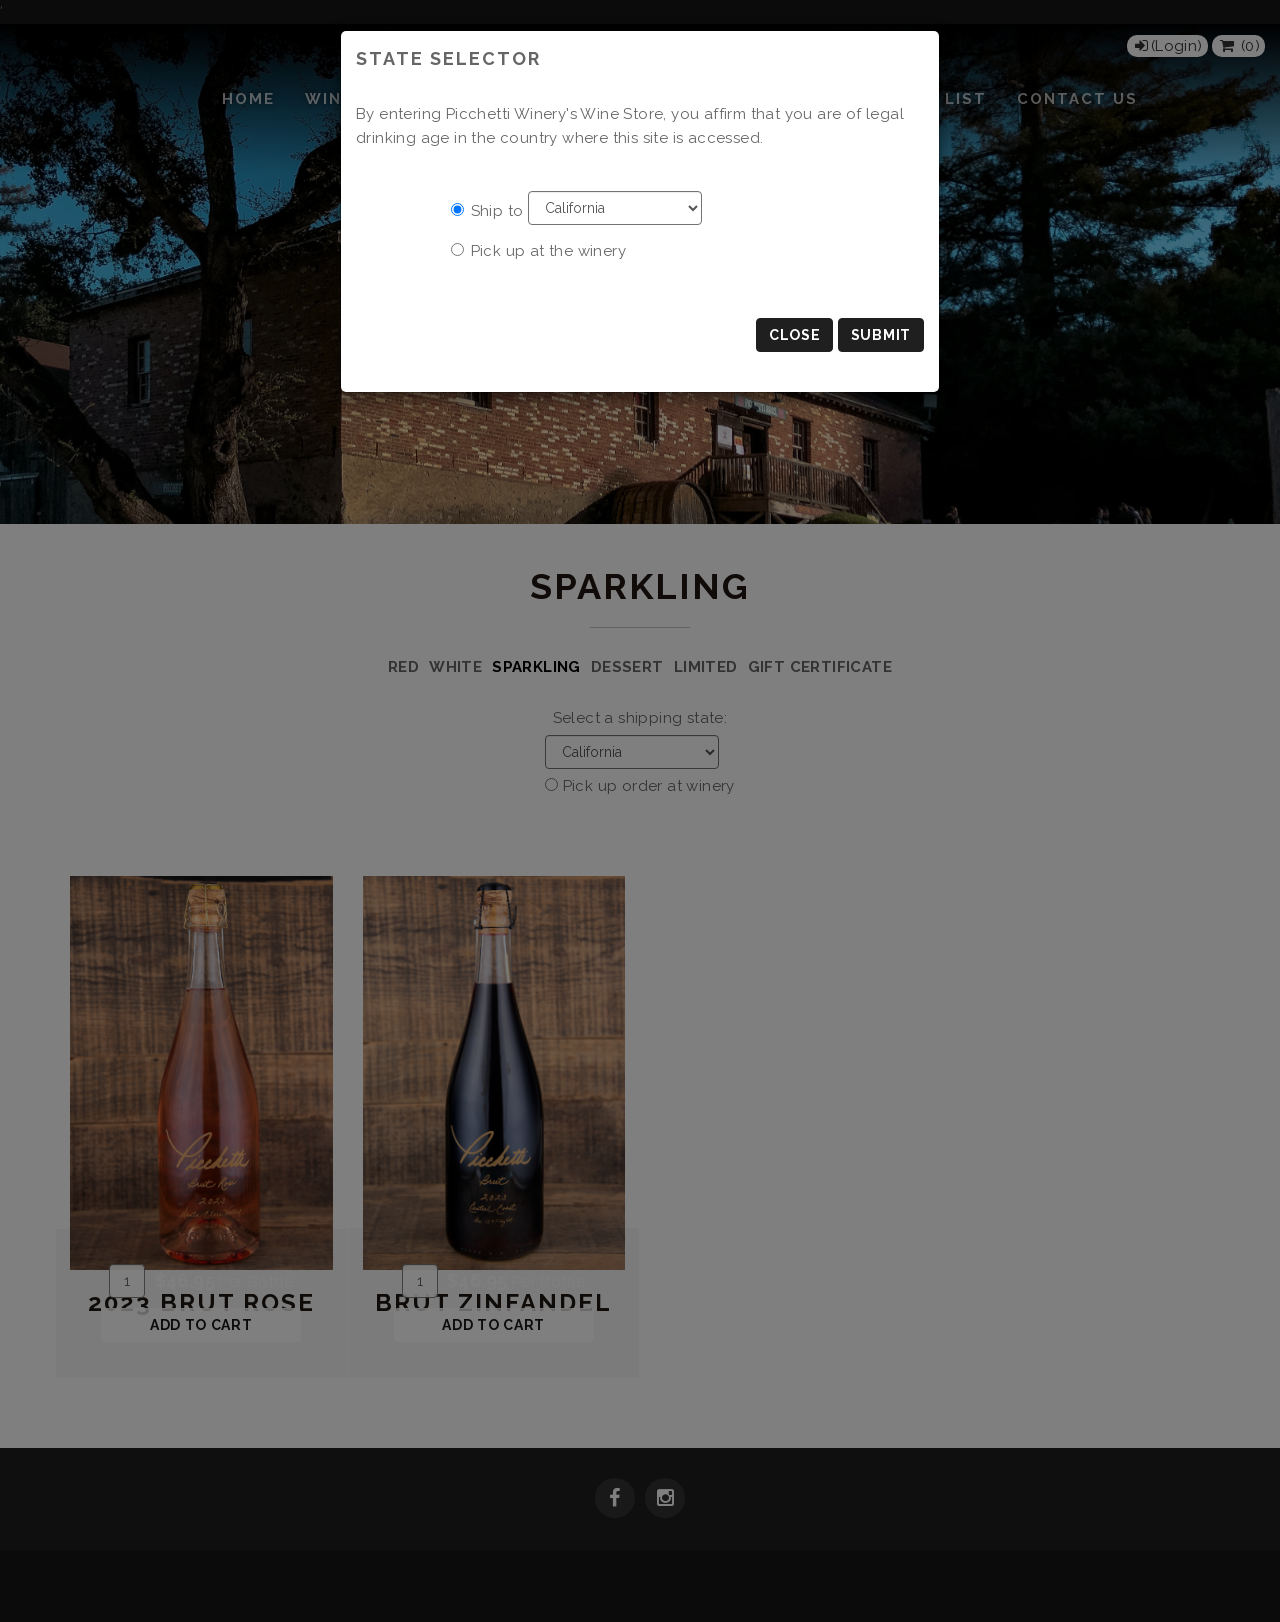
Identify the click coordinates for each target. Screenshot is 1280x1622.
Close (795, 335)
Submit (881, 335)
